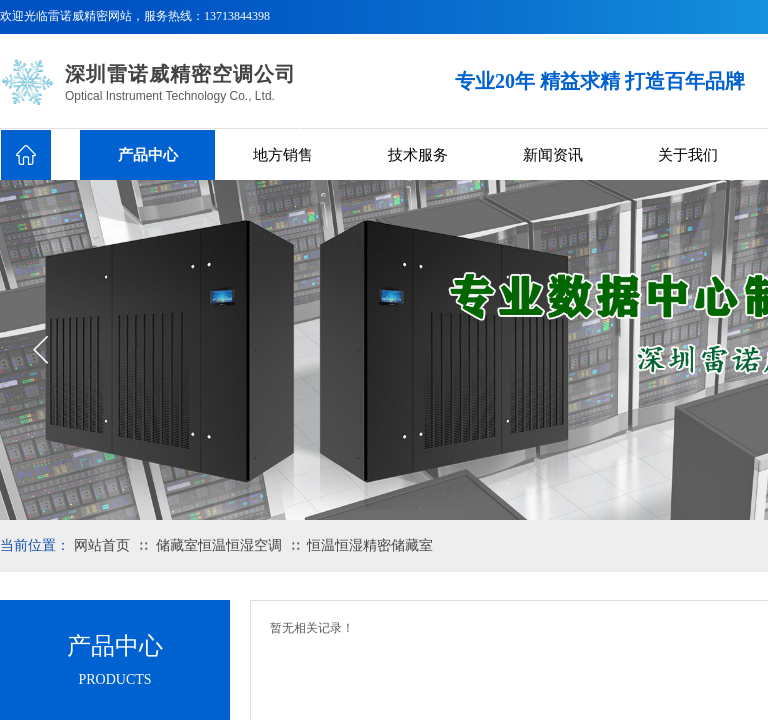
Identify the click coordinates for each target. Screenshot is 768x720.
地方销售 (283, 155)
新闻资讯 (553, 155)
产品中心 (148, 155)
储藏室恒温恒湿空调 (219, 545)
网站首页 (102, 545)
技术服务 (418, 155)
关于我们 (688, 155)
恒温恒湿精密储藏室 (370, 545)
